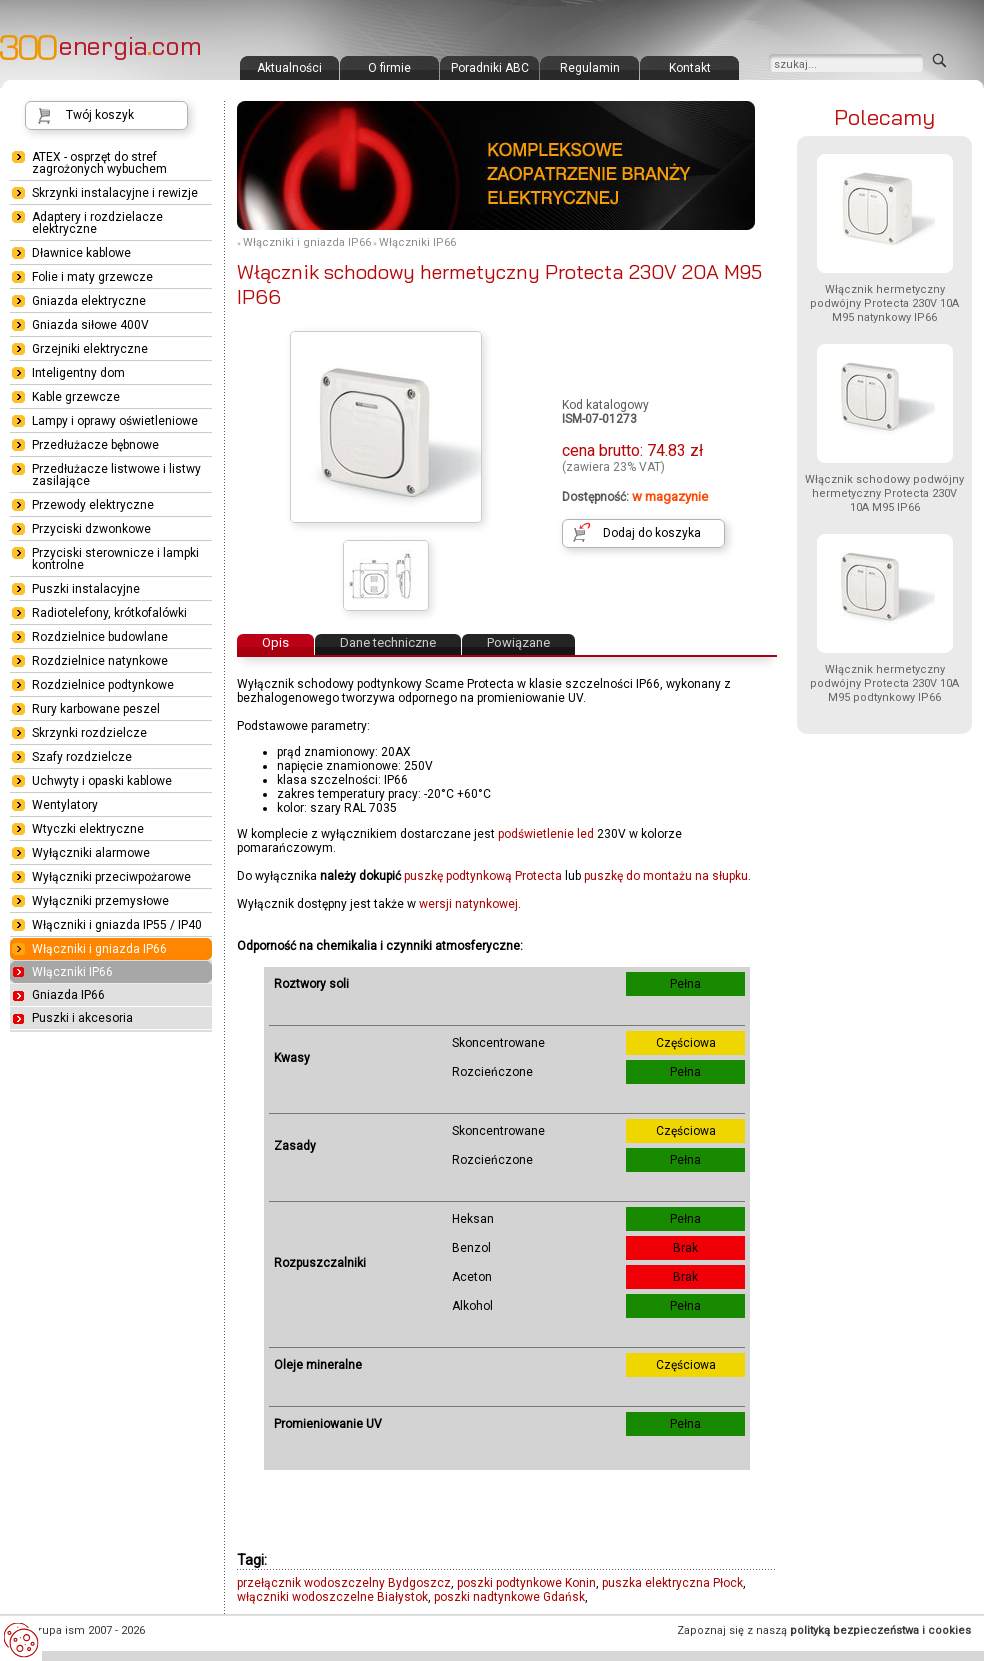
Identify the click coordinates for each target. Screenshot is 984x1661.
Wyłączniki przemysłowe (100, 901)
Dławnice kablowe (81, 253)
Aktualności (289, 68)
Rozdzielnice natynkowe (100, 661)
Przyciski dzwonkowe (91, 529)
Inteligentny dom (78, 373)
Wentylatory (65, 805)
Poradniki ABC (490, 68)
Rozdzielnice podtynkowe (103, 685)
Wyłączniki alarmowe (91, 853)
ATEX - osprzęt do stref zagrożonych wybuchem (99, 163)
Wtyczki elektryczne (88, 829)
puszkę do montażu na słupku (666, 876)
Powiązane (518, 642)
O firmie (389, 68)
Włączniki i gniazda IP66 (307, 242)
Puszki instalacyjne (86, 589)
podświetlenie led (546, 834)
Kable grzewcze (76, 397)
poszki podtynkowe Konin (526, 1583)
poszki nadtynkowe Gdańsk (509, 1597)
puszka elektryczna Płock (672, 1583)
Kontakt (690, 68)
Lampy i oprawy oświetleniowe (115, 421)
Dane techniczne (388, 642)
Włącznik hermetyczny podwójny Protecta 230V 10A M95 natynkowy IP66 (884, 303)
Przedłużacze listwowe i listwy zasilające (116, 475)
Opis (275, 642)
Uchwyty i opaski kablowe (102, 781)
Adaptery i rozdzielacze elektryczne (97, 223)
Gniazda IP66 (68, 995)
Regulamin (590, 68)
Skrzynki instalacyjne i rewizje (115, 193)
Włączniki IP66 (417, 242)
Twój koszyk (100, 115)
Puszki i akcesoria (82, 1018)
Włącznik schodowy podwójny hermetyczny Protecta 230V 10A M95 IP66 (884, 493)
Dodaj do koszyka (652, 533)
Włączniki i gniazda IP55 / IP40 (117, 925)
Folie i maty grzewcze (92, 277)
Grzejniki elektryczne (90, 349)
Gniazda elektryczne (89, 301)
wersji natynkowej (468, 904)
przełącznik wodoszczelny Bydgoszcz (344, 1583)
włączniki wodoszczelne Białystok (332, 1597)
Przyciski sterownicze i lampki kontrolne (115, 559)
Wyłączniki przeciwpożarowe (111, 877)
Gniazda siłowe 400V (90, 325)
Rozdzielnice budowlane (100, 637)
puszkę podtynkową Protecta (483, 876)
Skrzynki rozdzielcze (89, 733)
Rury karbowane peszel (96, 709)
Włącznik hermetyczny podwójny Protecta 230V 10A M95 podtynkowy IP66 (884, 683)
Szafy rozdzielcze (82, 757)
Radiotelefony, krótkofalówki (109, 613)
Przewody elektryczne (93, 505)
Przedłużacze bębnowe (95, 445)
